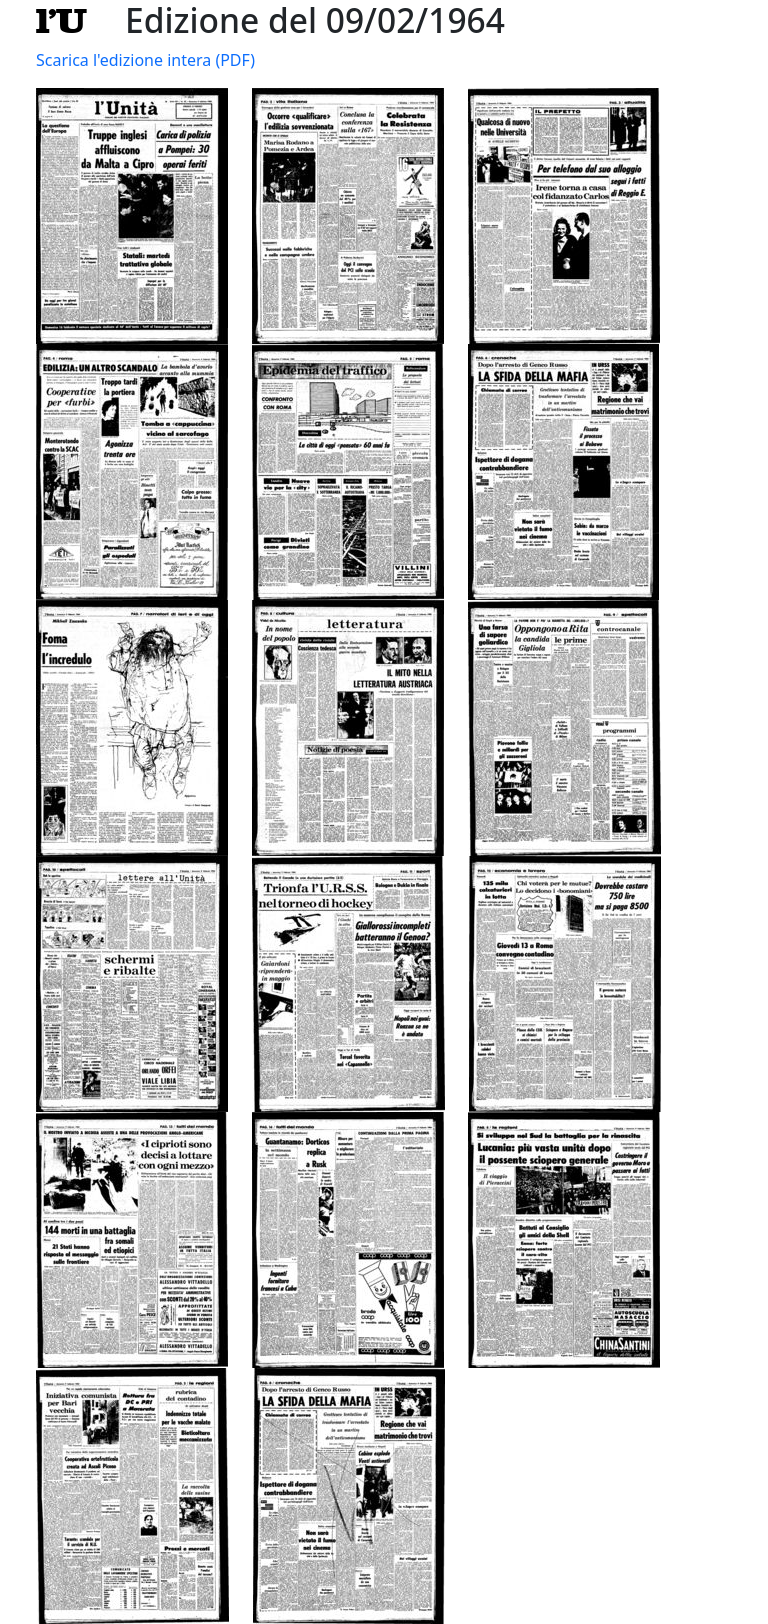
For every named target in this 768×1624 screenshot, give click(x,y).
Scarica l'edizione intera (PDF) (145, 60)
